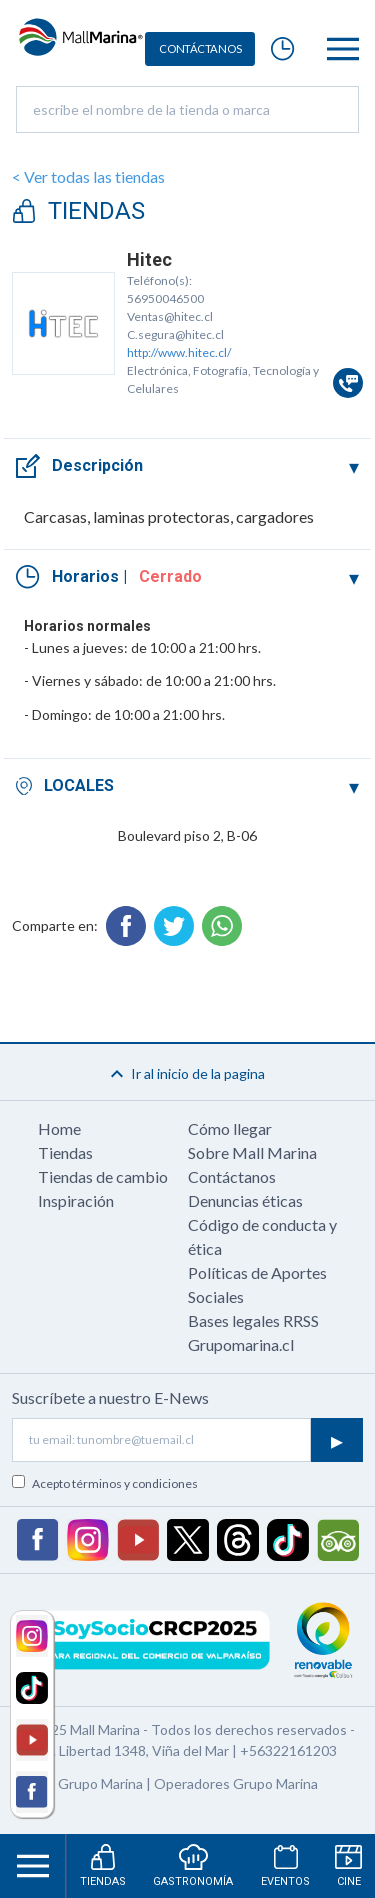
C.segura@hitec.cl (175, 334)
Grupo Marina (100, 1783)
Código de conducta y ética (262, 1236)
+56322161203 (288, 1750)
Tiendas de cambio (103, 1176)
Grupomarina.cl (241, 1344)
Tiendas (65, 1152)
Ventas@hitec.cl (170, 316)
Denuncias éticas (245, 1200)
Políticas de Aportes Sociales (257, 1284)
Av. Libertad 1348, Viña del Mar (133, 1750)
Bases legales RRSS (253, 1320)
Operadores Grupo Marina (236, 1783)
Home (59, 1128)
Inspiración (76, 1200)
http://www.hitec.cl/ (179, 352)
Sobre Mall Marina (252, 1152)
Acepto (115, 1483)
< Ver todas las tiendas (88, 176)
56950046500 (165, 298)
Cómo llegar (230, 1128)
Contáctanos (232, 1176)
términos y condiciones (135, 1483)
